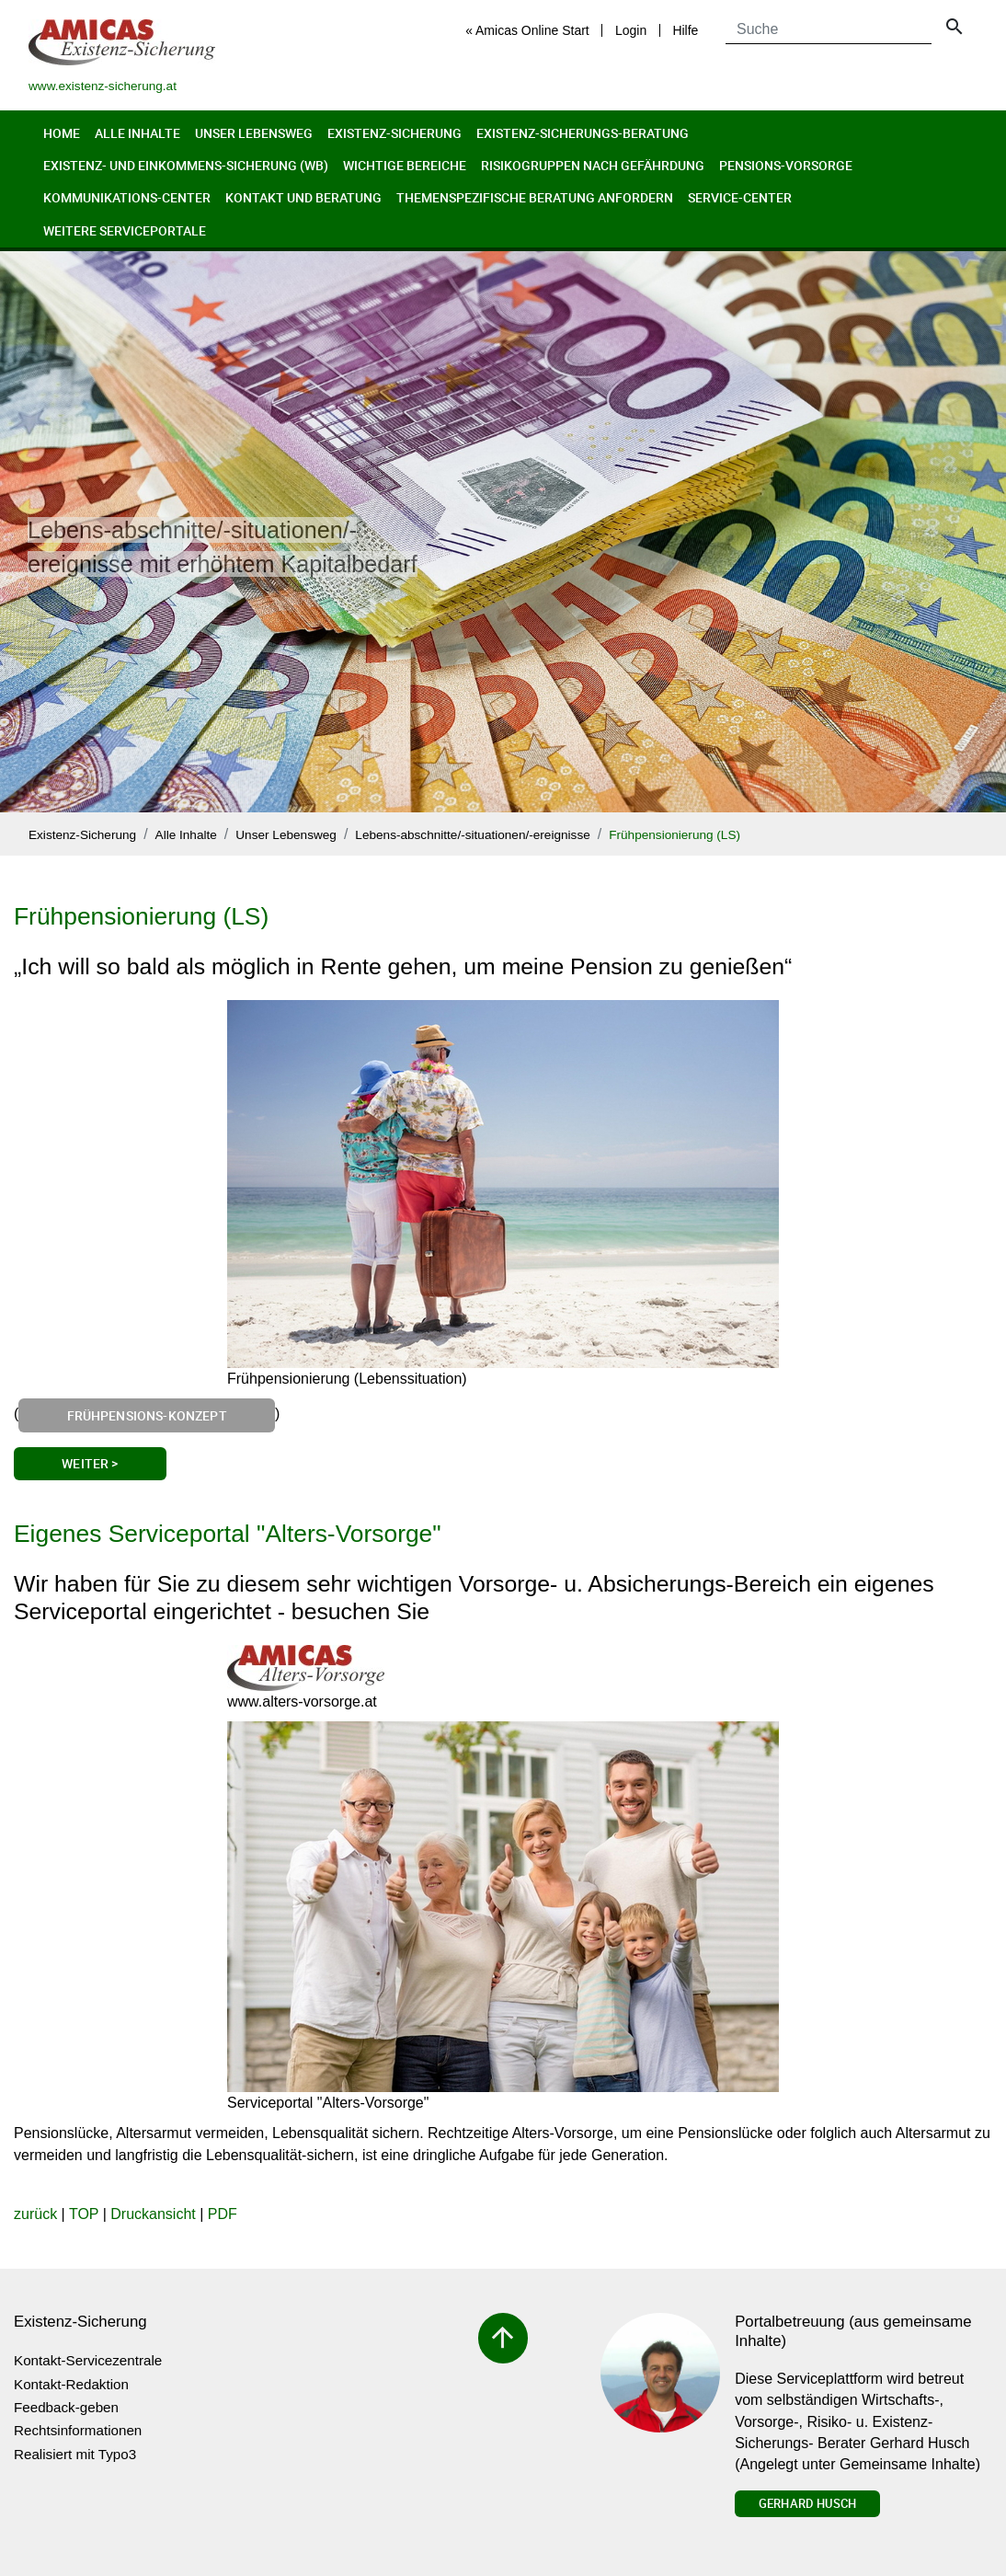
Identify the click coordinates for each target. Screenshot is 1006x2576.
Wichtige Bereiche (404, 165)
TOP (83, 2214)
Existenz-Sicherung (394, 133)
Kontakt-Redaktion (71, 2384)
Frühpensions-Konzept (147, 1415)
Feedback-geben (66, 2407)
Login (630, 30)
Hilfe (685, 30)
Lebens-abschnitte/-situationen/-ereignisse (472, 835)
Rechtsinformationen (78, 2430)
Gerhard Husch (807, 2503)
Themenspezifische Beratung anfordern (534, 197)
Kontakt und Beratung (303, 197)
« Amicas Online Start (527, 30)
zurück (35, 2214)
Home (61, 133)
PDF (222, 2214)
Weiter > (90, 1463)
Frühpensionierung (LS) (674, 835)
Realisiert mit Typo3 (75, 2454)
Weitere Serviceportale (124, 230)
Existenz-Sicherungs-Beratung (582, 133)
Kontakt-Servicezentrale (88, 2360)
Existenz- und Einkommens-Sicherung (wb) (185, 165)
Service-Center (740, 197)
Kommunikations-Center (127, 197)
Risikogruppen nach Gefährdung (592, 165)
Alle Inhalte (137, 133)
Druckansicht (152, 2214)
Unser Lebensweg (254, 133)
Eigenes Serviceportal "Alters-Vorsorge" (227, 1533)
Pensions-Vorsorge (785, 165)
